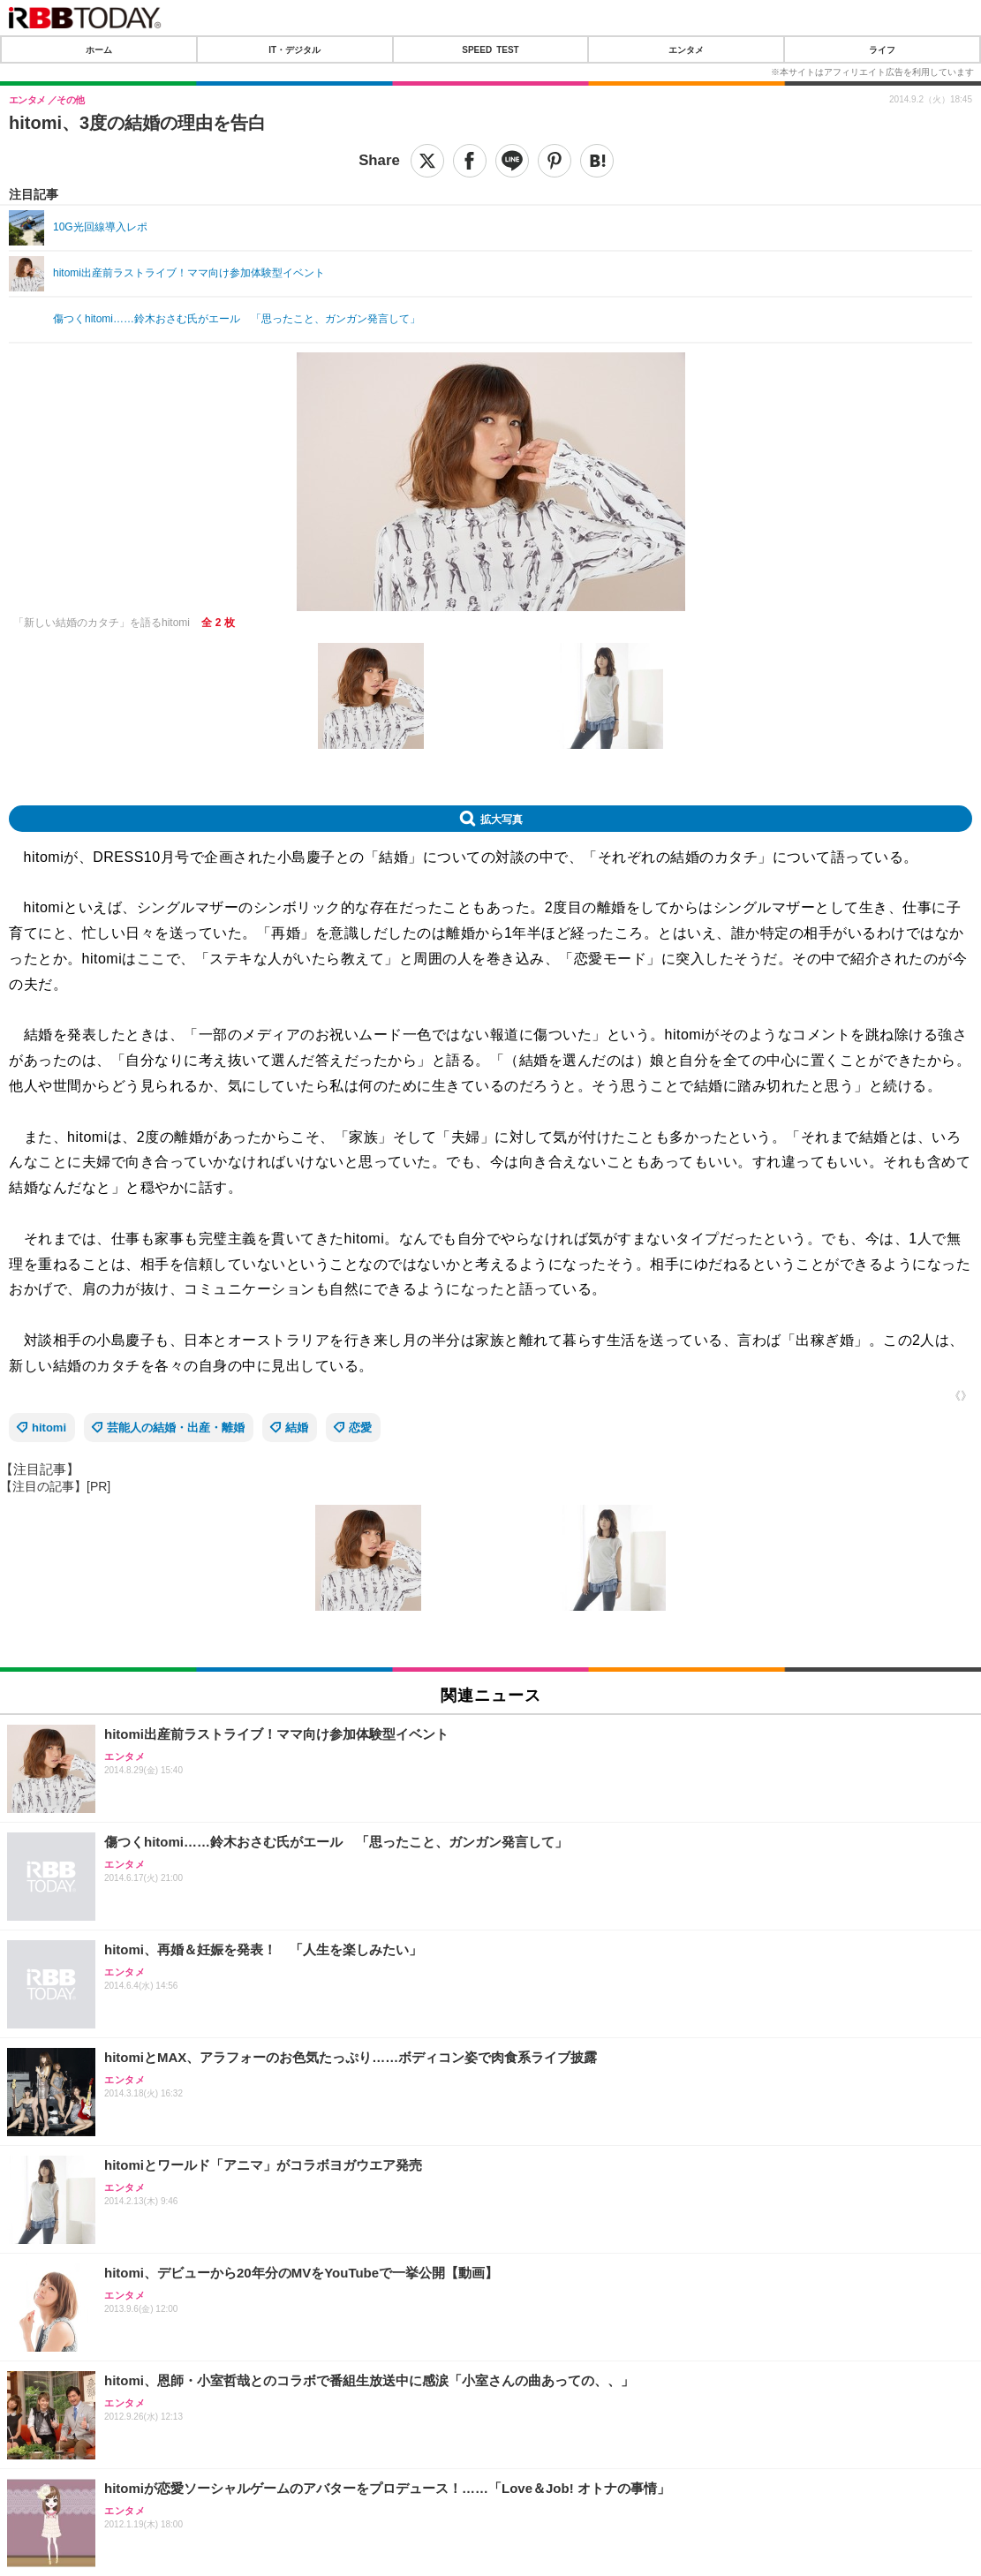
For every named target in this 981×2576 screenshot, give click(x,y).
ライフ (882, 49)
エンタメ (686, 49)
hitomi (49, 1427)
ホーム (99, 49)
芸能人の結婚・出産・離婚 (176, 1427)
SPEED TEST (490, 49)
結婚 (296, 1427)
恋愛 (360, 1427)
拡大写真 (501, 818)
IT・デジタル (294, 49)
